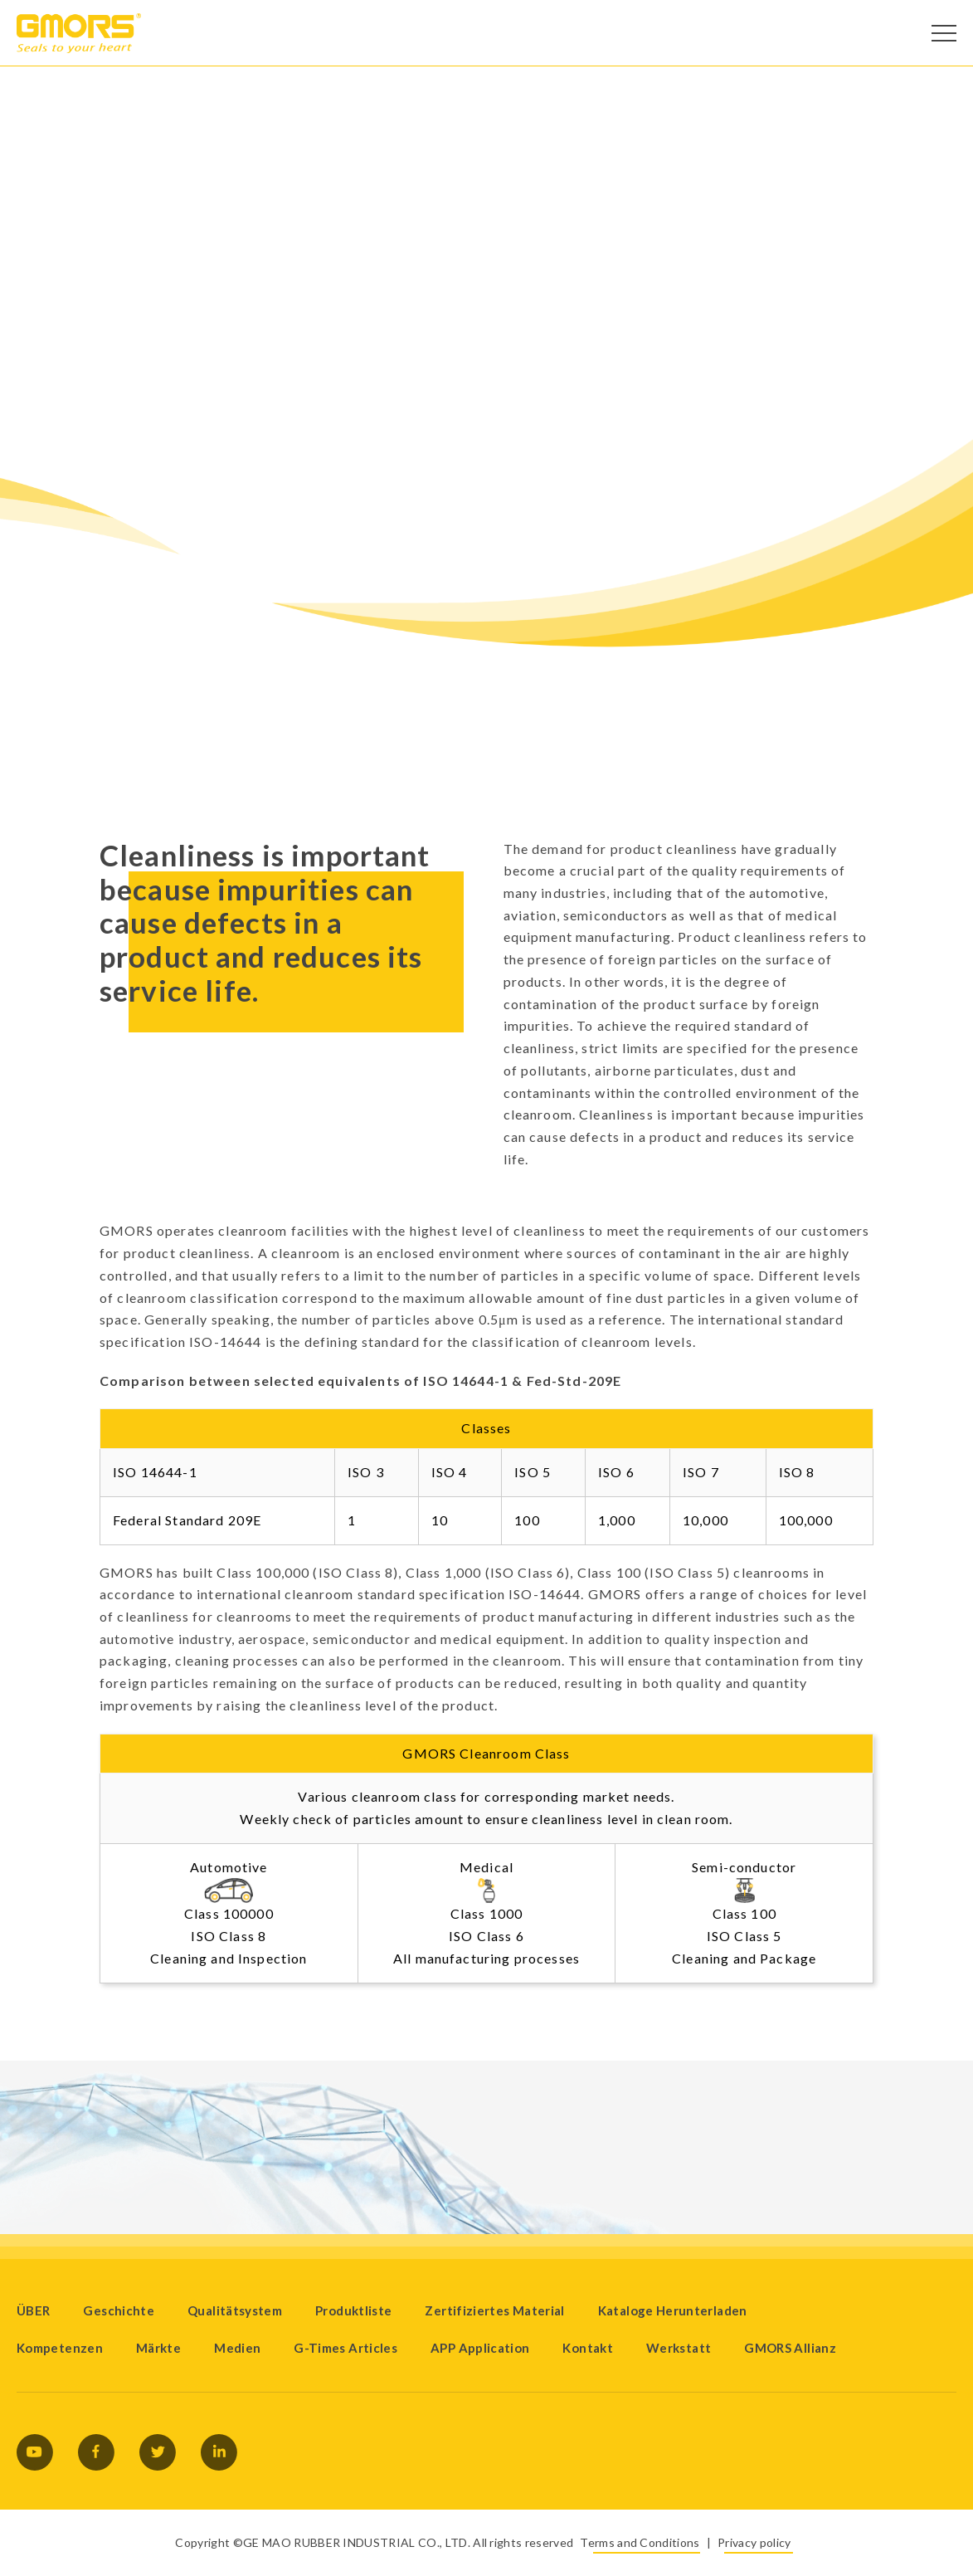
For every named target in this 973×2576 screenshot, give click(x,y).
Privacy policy (754, 2542)
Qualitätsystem (234, 2310)
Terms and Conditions (639, 2542)
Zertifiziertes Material (494, 2310)
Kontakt (587, 2347)
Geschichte (118, 2310)
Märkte (158, 2347)
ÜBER (33, 2310)
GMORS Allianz (790, 2347)
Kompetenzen (60, 2347)
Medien (237, 2347)
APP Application (480, 2347)
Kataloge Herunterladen (672, 2310)
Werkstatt (678, 2347)
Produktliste (353, 2310)
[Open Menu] (944, 33)
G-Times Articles (345, 2347)
